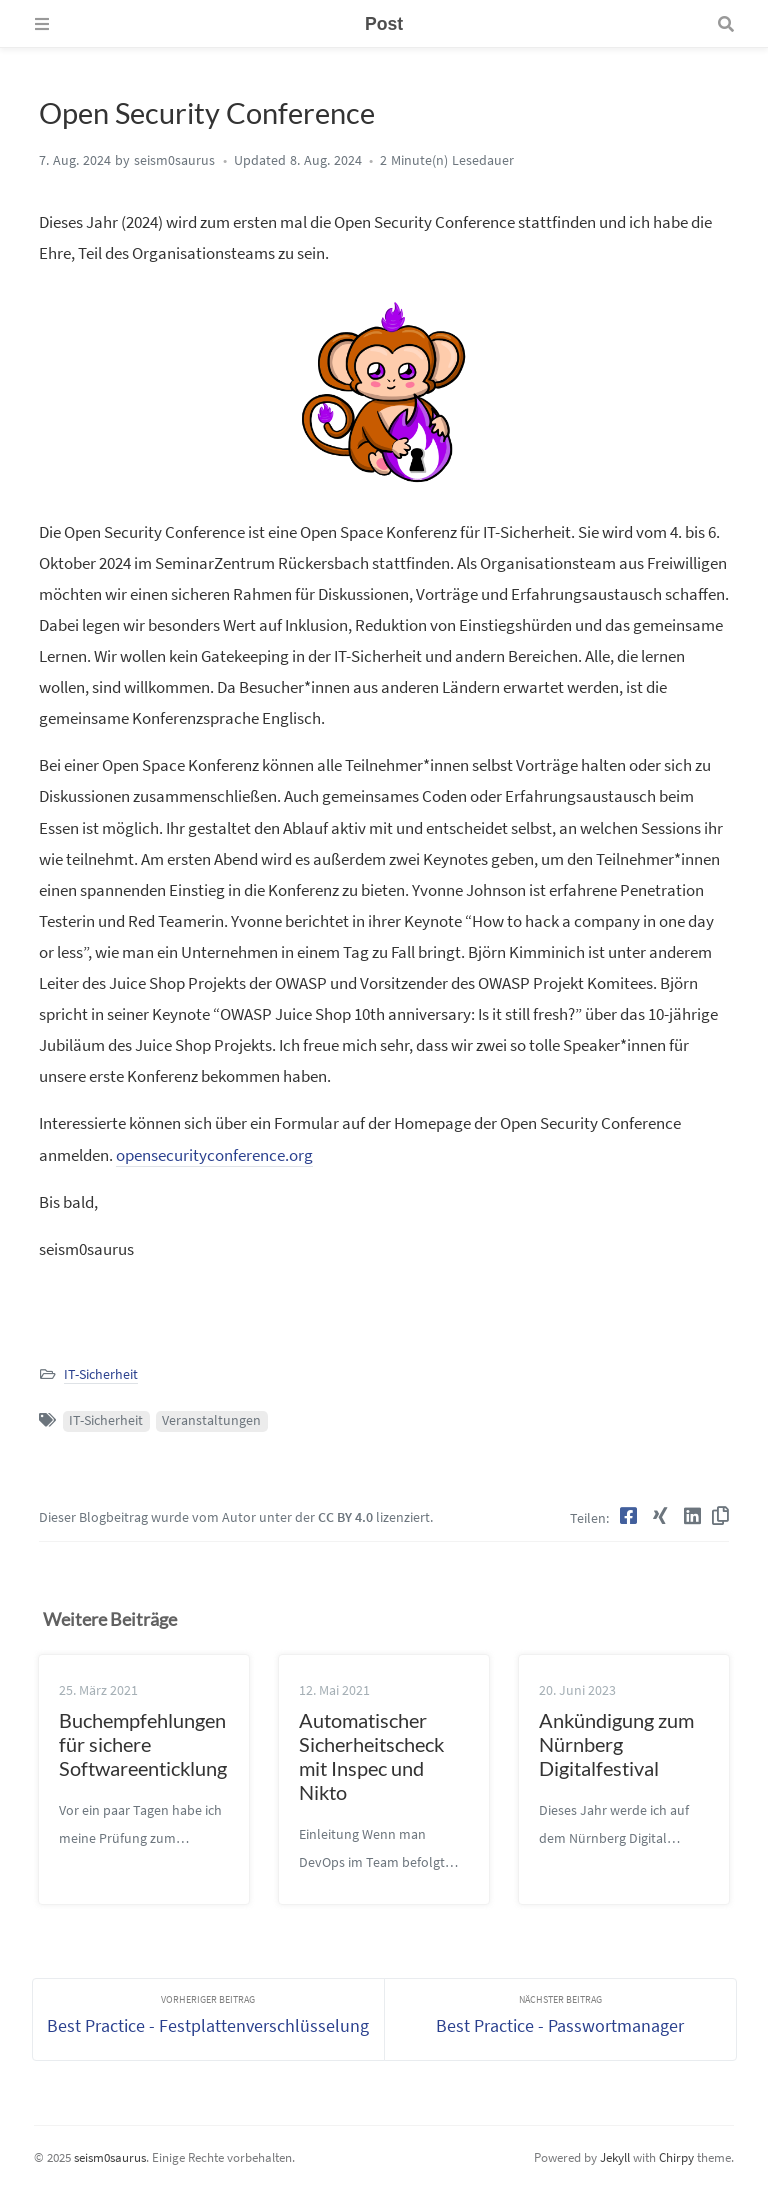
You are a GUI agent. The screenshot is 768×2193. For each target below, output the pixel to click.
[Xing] (662, 1516)
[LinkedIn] (694, 1516)
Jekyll (615, 2156)
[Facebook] (630, 1516)
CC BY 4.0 (345, 1517)
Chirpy (676, 2156)
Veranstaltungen (211, 1420)
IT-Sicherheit (101, 1374)
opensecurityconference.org (214, 1155)
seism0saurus (110, 2156)
